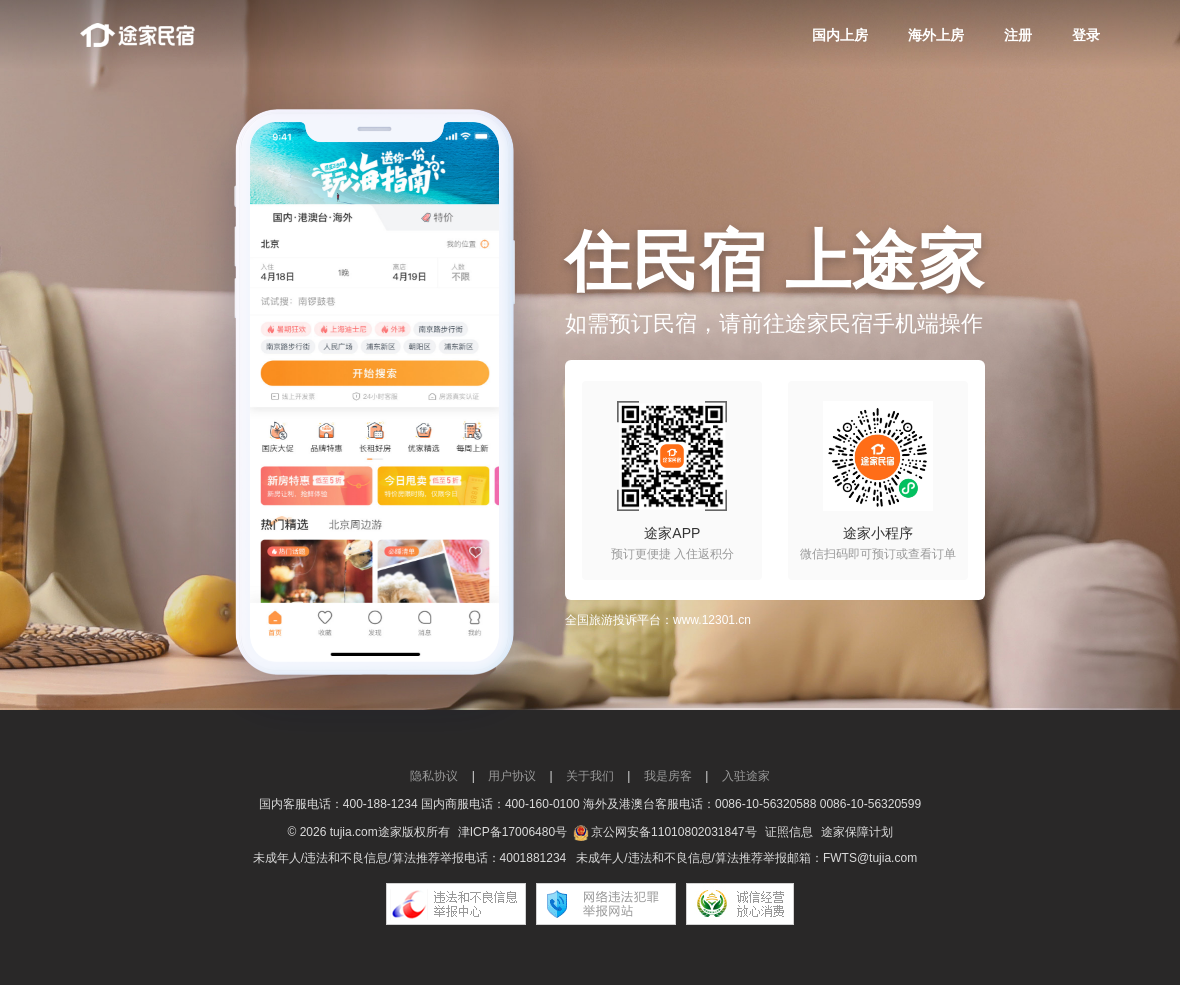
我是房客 (668, 776)
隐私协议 (434, 776)
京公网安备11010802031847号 (673, 832)
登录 (1086, 35)
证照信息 (789, 832)
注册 (1018, 35)
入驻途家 (746, 776)
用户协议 (512, 776)
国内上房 (840, 35)
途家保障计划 (857, 832)
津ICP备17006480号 (512, 832)
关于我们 (590, 776)
